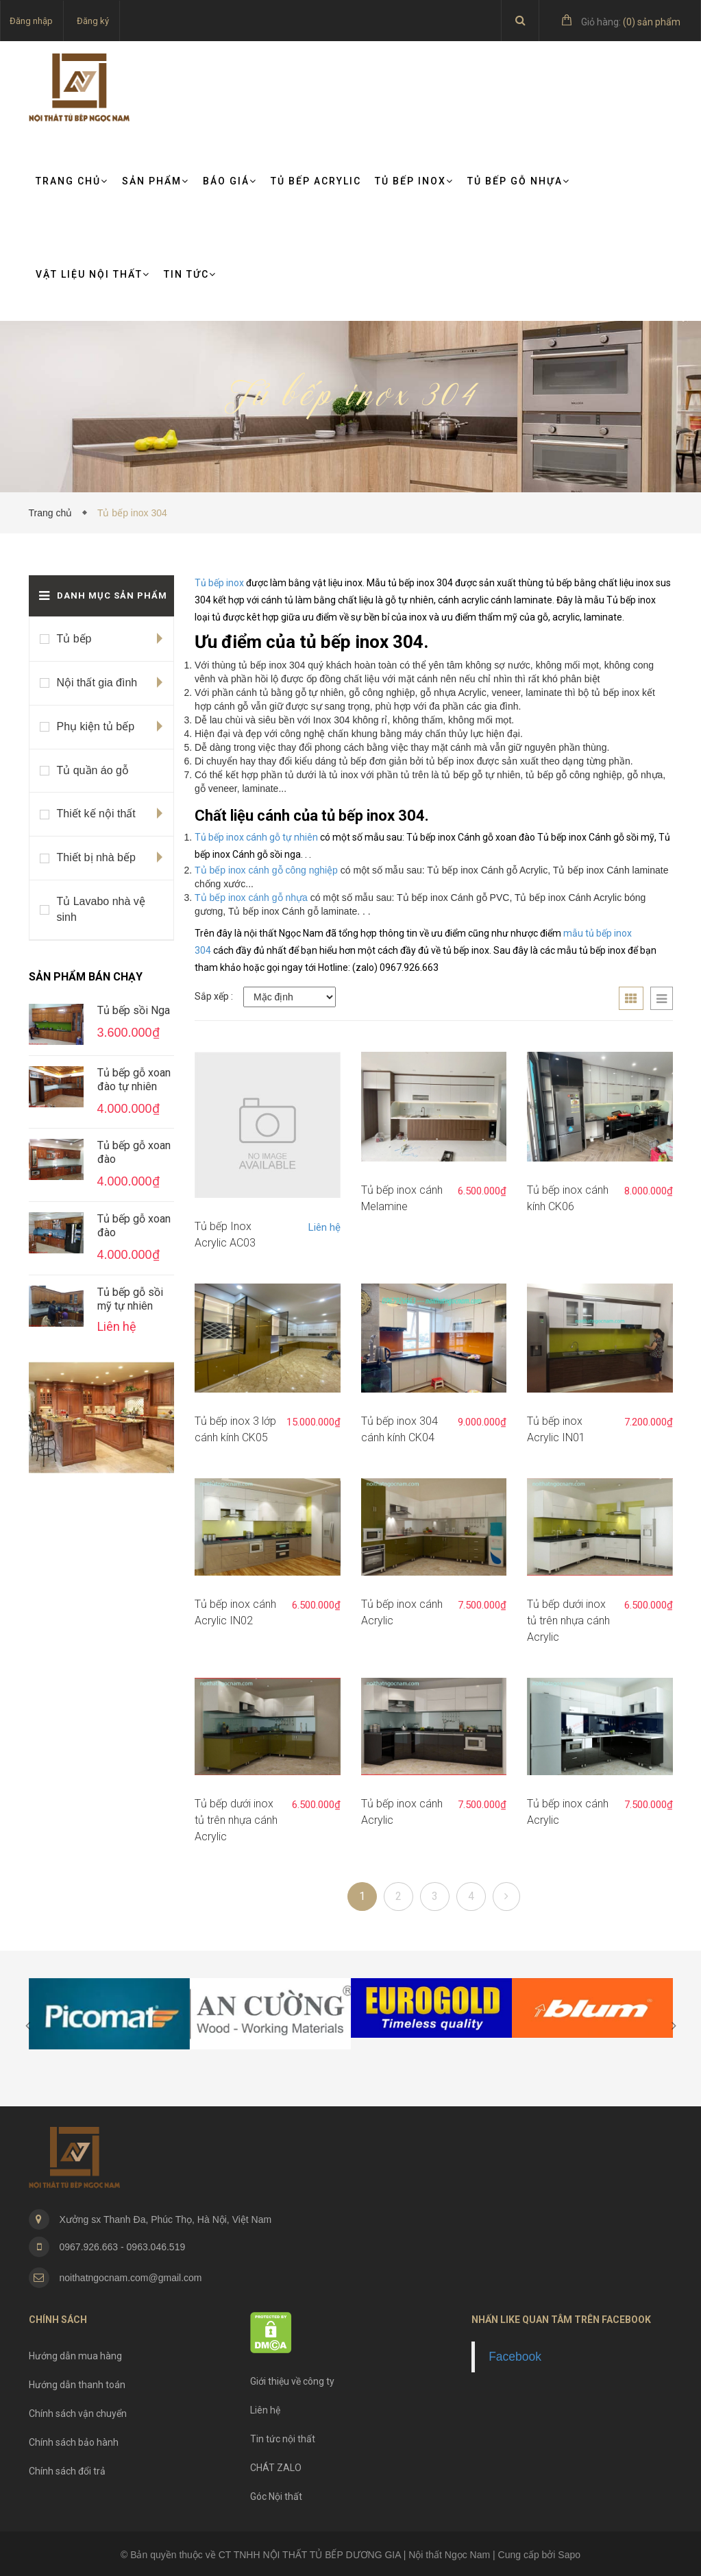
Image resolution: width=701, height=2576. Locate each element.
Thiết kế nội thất (96, 813)
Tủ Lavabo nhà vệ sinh (101, 909)
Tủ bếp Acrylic (316, 181)
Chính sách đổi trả (67, 2471)
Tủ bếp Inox (414, 181)
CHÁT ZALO (276, 2467)
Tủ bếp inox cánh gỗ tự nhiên (257, 837)
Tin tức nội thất (282, 2438)
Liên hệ (324, 1227)
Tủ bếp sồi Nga (133, 1010)
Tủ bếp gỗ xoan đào (134, 1152)
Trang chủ (72, 181)
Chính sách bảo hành (74, 2442)
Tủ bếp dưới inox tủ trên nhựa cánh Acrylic (568, 1621)
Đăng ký (93, 21)
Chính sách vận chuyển (78, 2413)
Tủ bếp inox (219, 582)
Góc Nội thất (276, 2496)
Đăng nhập (31, 21)
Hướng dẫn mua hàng (75, 2355)
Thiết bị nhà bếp (96, 857)
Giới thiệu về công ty (292, 2381)
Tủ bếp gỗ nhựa (518, 181)
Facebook (515, 2356)
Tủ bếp (74, 639)
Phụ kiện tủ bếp (96, 726)
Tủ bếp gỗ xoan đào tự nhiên (134, 1079)
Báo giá (230, 181)
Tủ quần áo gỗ (93, 770)
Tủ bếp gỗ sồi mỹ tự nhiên (130, 1299)
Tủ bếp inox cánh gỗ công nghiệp (266, 870)
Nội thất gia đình (97, 682)
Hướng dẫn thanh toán (77, 2384)
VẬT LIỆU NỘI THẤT (93, 274)
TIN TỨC (190, 274)
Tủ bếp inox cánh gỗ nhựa (251, 897)
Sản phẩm (155, 181)
